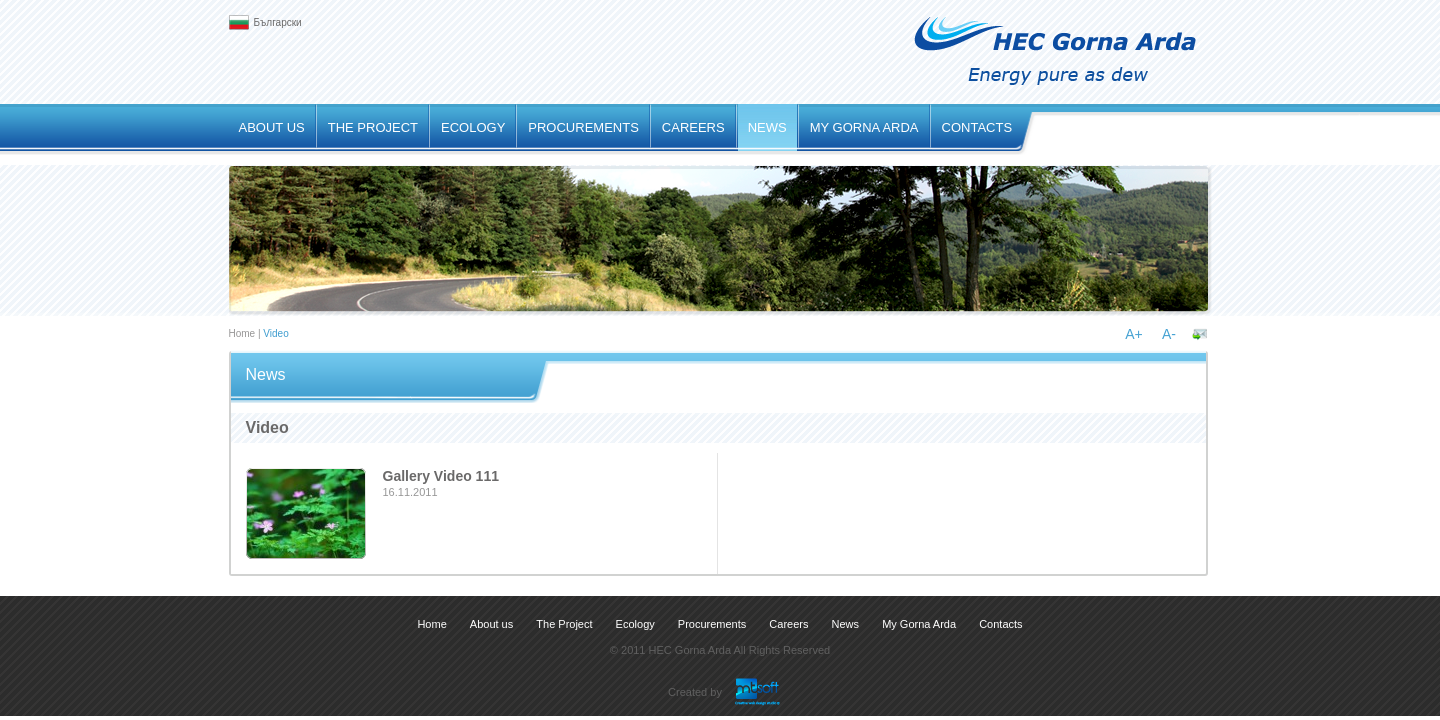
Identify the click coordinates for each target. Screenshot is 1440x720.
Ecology (473, 127)
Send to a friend (1200, 334)
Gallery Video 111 (441, 476)
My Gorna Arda (864, 127)
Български (278, 22)
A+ (1134, 334)
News (767, 127)
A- (1169, 334)
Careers (693, 127)
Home (242, 333)
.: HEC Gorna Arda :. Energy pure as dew (1057, 51)
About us (272, 127)
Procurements (583, 127)
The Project (373, 127)
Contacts (977, 127)
